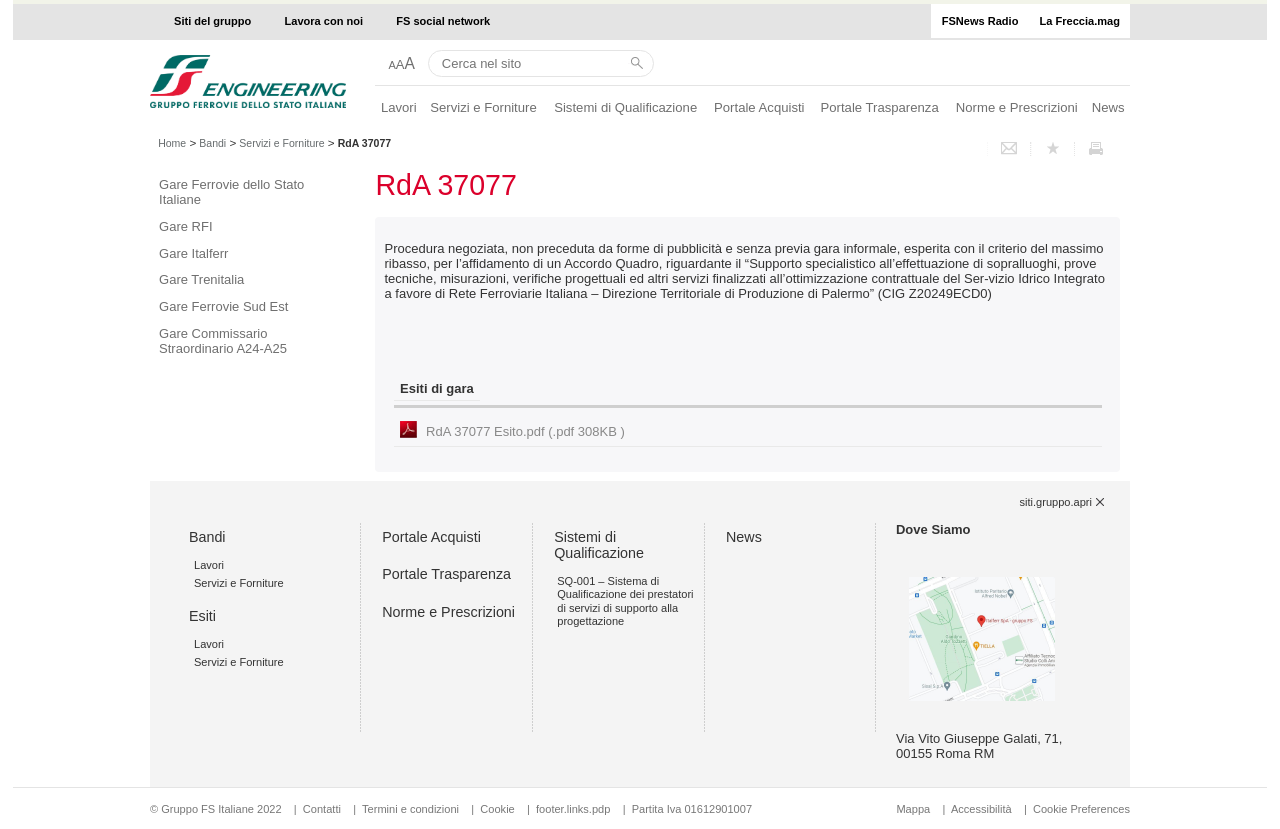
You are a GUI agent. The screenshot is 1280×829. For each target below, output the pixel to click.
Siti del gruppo (212, 21)
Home (172, 143)
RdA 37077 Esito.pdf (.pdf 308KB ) (525, 431)
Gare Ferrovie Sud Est (223, 306)
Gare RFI (185, 226)
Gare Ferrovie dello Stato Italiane (231, 192)
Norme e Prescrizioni (1017, 107)
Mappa (913, 809)
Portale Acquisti (759, 107)
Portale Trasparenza (880, 107)
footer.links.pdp (573, 809)
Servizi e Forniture (483, 107)
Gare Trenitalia (201, 279)
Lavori (399, 107)
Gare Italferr (193, 253)
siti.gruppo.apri (1056, 502)
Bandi (212, 143)
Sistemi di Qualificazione (625, 107)
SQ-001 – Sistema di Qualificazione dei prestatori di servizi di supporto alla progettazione (625, 601)
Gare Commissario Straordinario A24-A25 (223, 341)
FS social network (443, 21)
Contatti (322, 809)
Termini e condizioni (410, 809)
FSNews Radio (980, 21)
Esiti (202, 616)
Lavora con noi (324, 21)
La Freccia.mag (1080, 21)
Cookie (497, 809)
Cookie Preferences (1081, 809)
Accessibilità (983, 809)
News (1108, 107)
